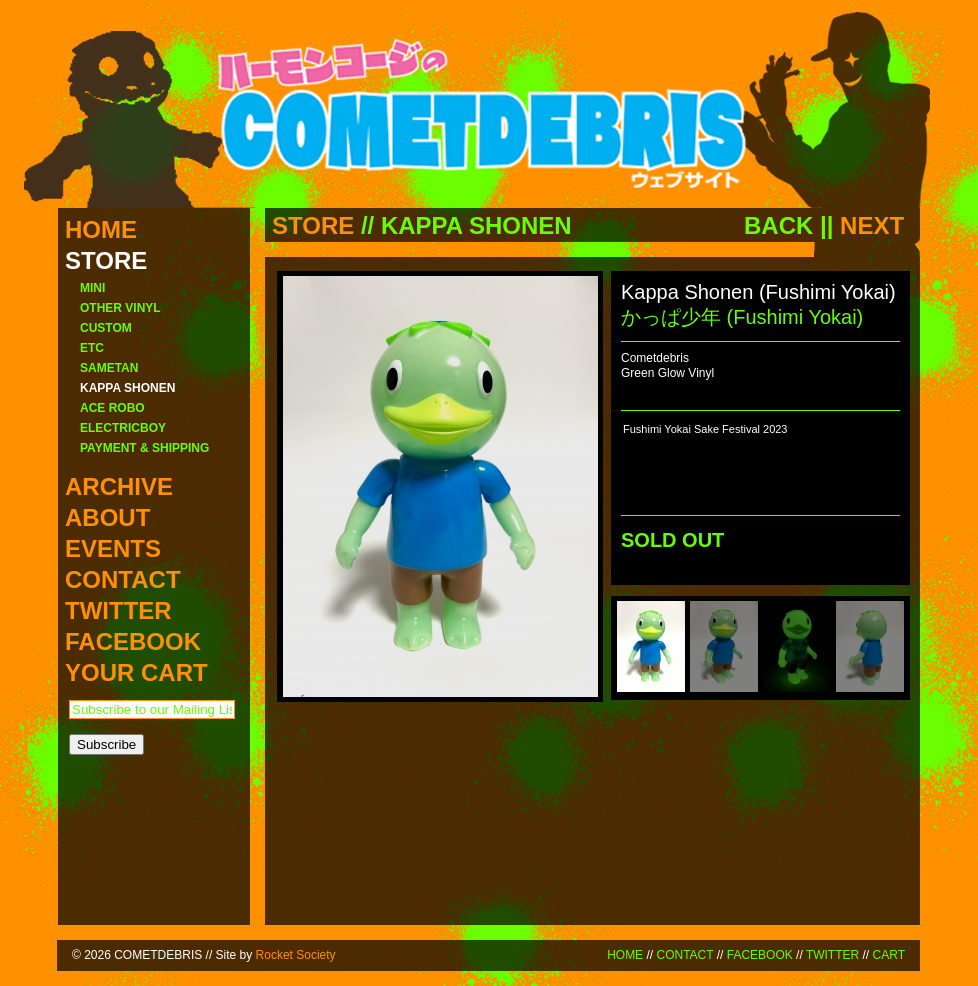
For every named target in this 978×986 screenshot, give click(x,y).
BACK (778, 225)
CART (889, 955)
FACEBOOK (760, 955)
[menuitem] (651, 646)
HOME (625, 955)
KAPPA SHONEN (476, 225)
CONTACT (684, 955)
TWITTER (832, 955)
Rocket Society (296, 955)
